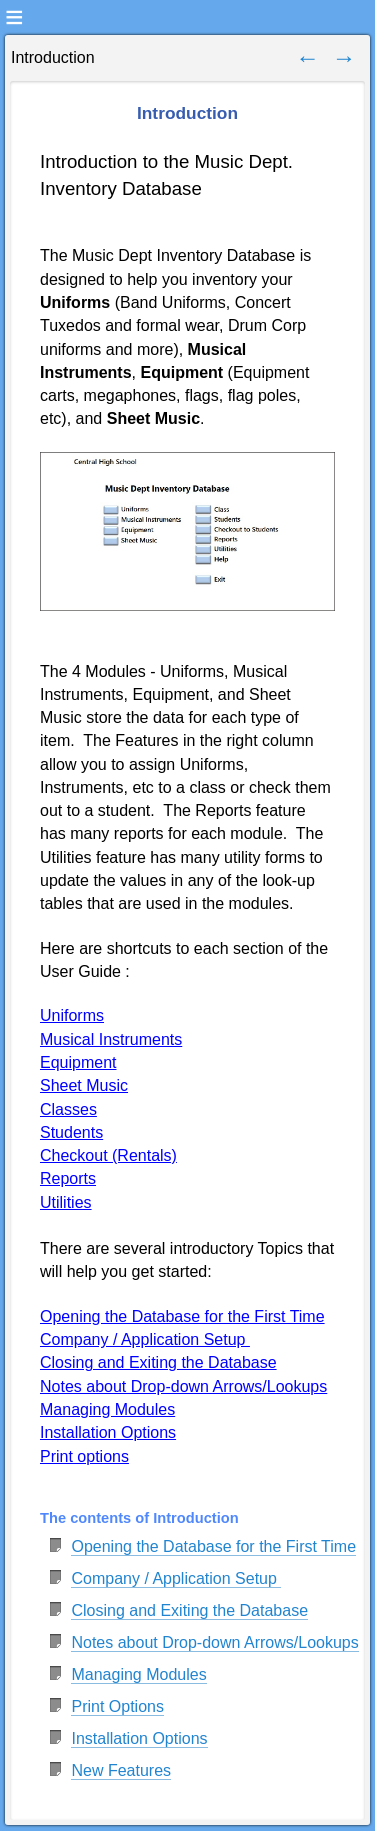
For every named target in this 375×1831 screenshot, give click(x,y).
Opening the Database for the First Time (213, 1546)
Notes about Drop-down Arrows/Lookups (214, 1642)
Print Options (117, 1706)
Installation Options (139, 1738)
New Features (121, 1770)
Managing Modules (138, 1674)
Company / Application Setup (176, 1578)
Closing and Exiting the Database (189, 1610)
